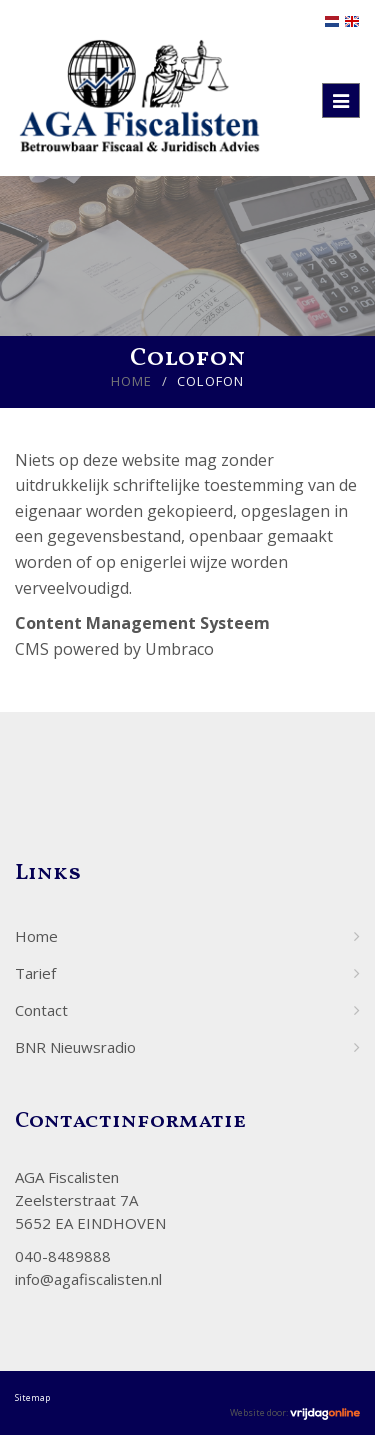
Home (132, 381)
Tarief (35, 973)
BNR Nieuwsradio (75, 1047)
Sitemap (32, 1397)
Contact (41, 1010)
